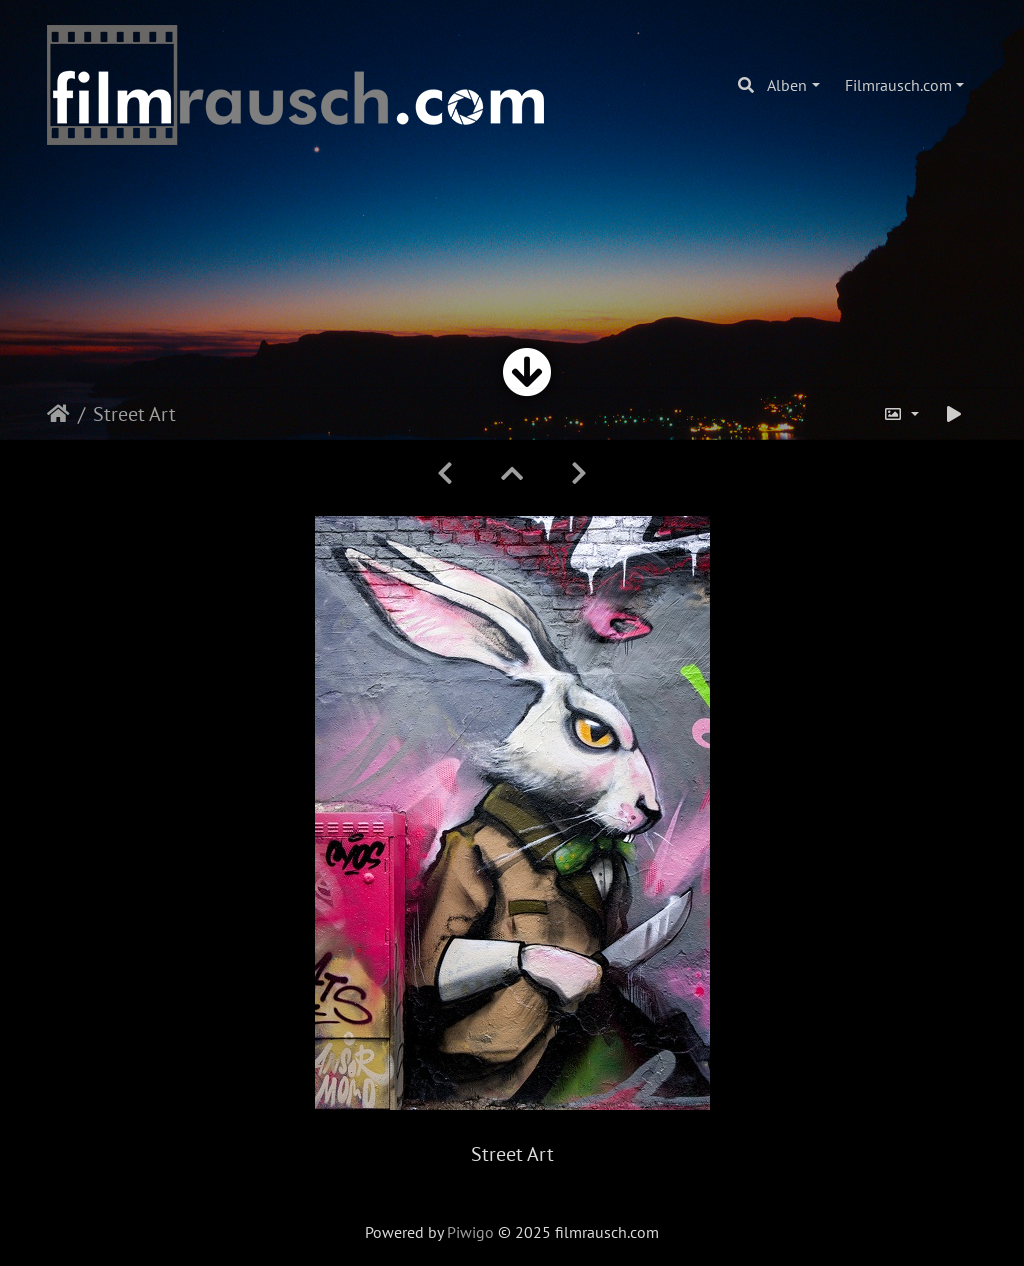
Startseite (58, 414)
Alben (787, 85)
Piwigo (470, 1232)
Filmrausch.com (898, 85)
